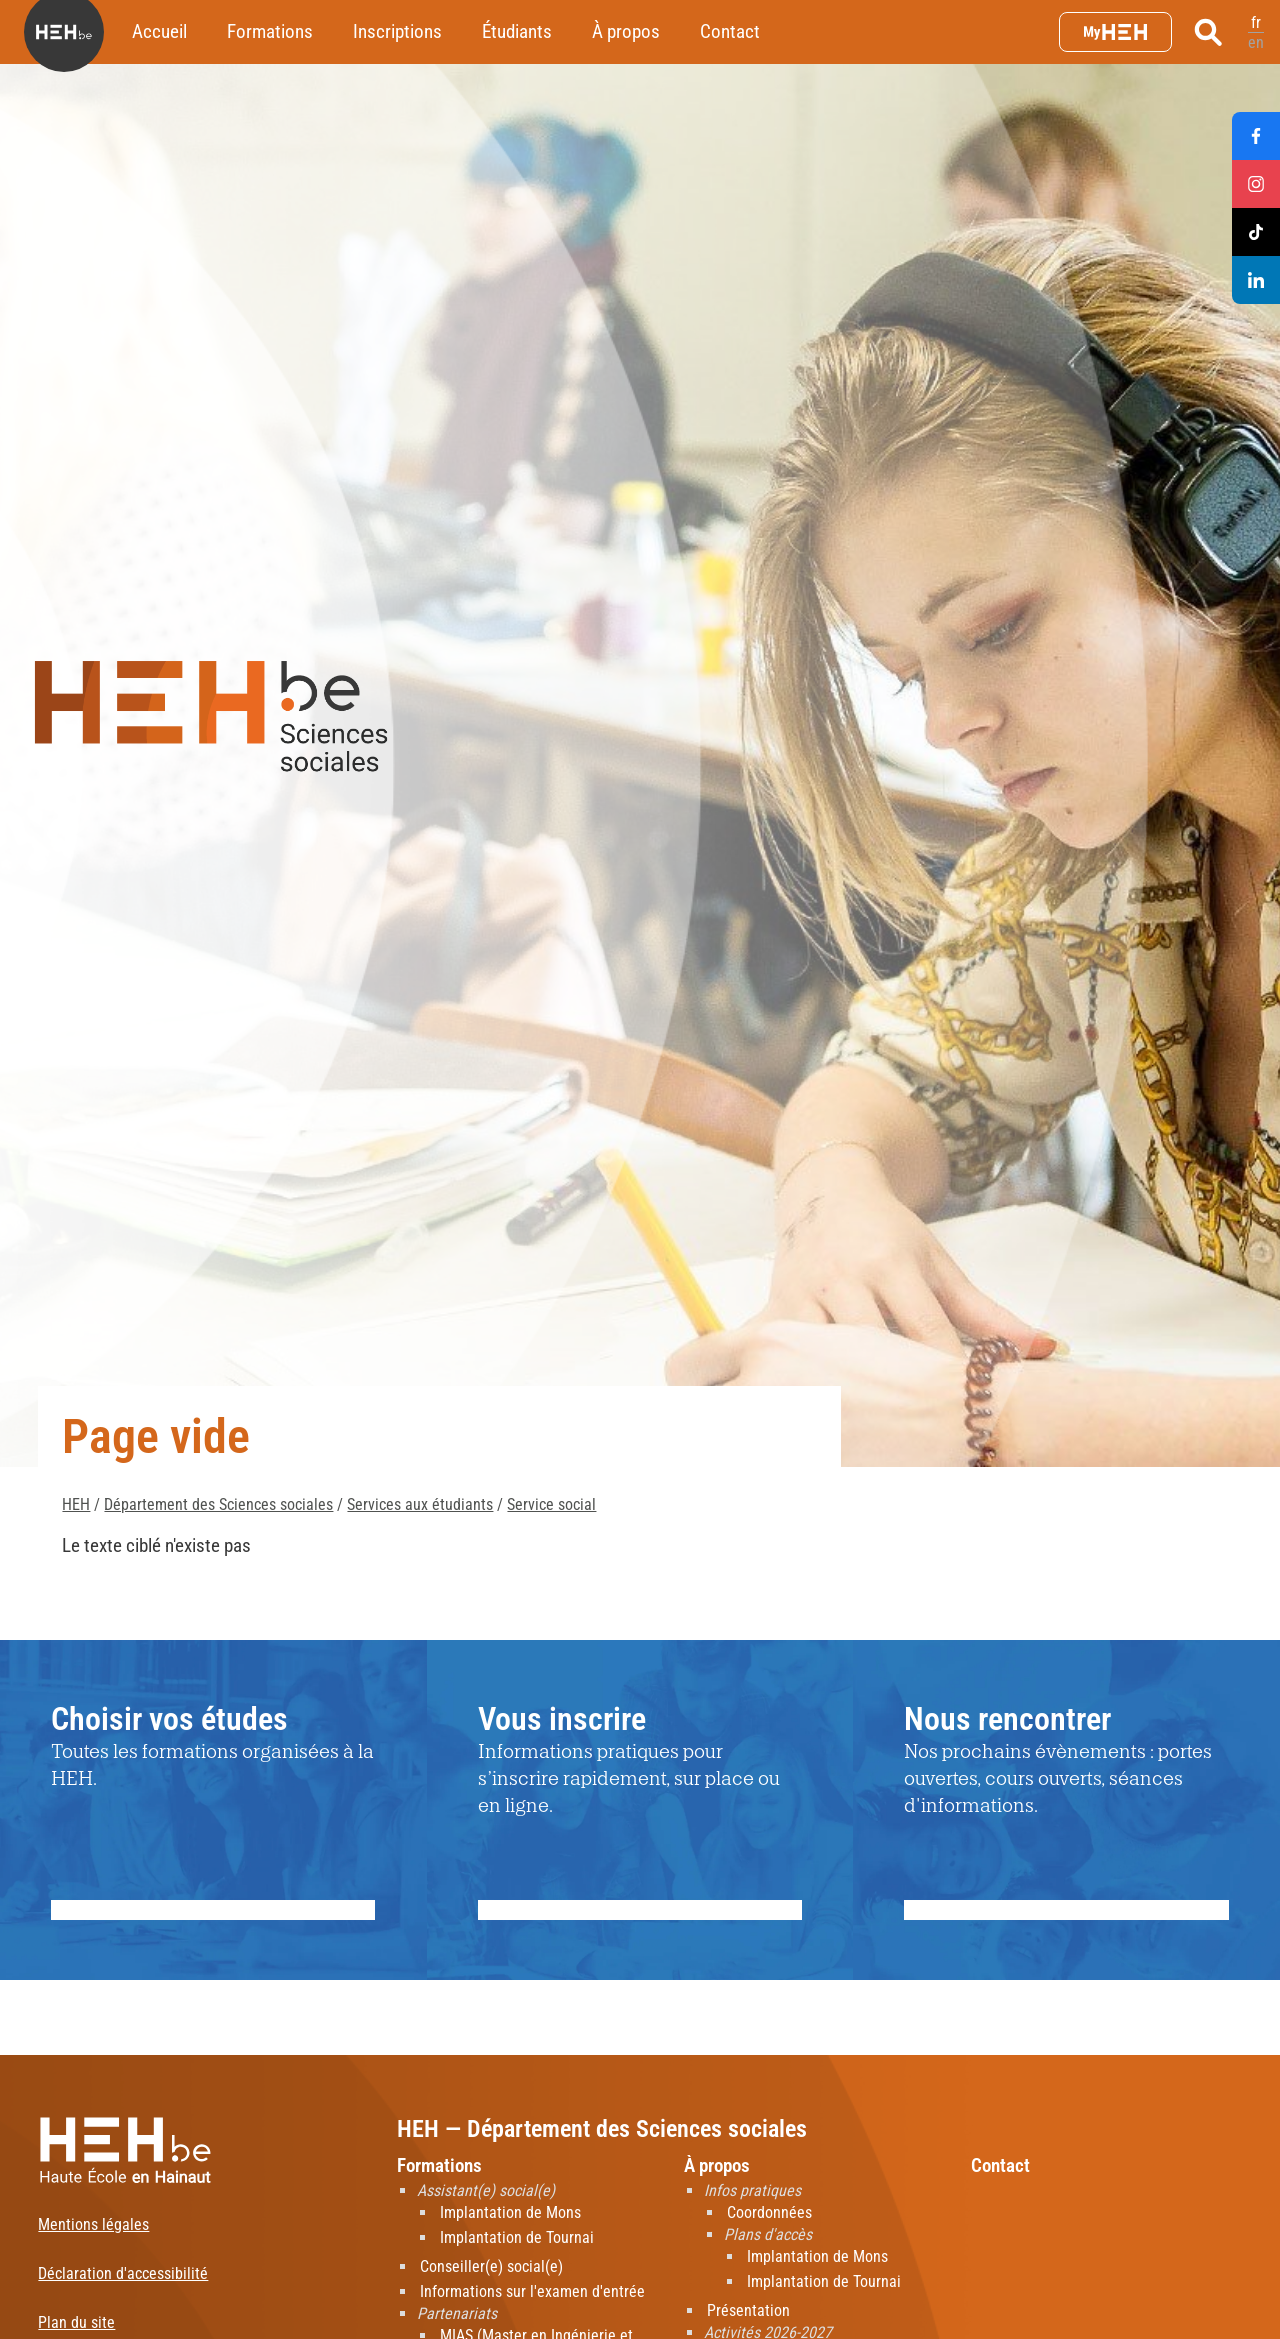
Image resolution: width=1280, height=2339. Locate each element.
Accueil (159, 31)
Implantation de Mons (510, 2212)
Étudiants (517, 31)
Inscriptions (397, 31)
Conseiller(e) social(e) (491, 2266)
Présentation (748, 2310)
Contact (730, 31)
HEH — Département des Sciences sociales (602, 2129)
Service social (551, 1504)
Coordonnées (769, 2212)
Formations (270, 31)
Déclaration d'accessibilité (123, 2273)
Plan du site (76, 2322)
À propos (626, 31)
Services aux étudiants (420, 1504)
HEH (76, 1504)
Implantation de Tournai (517, 2237)
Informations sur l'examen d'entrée (532, 2291)
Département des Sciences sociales (218, 1504)
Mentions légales (93, 2224)
